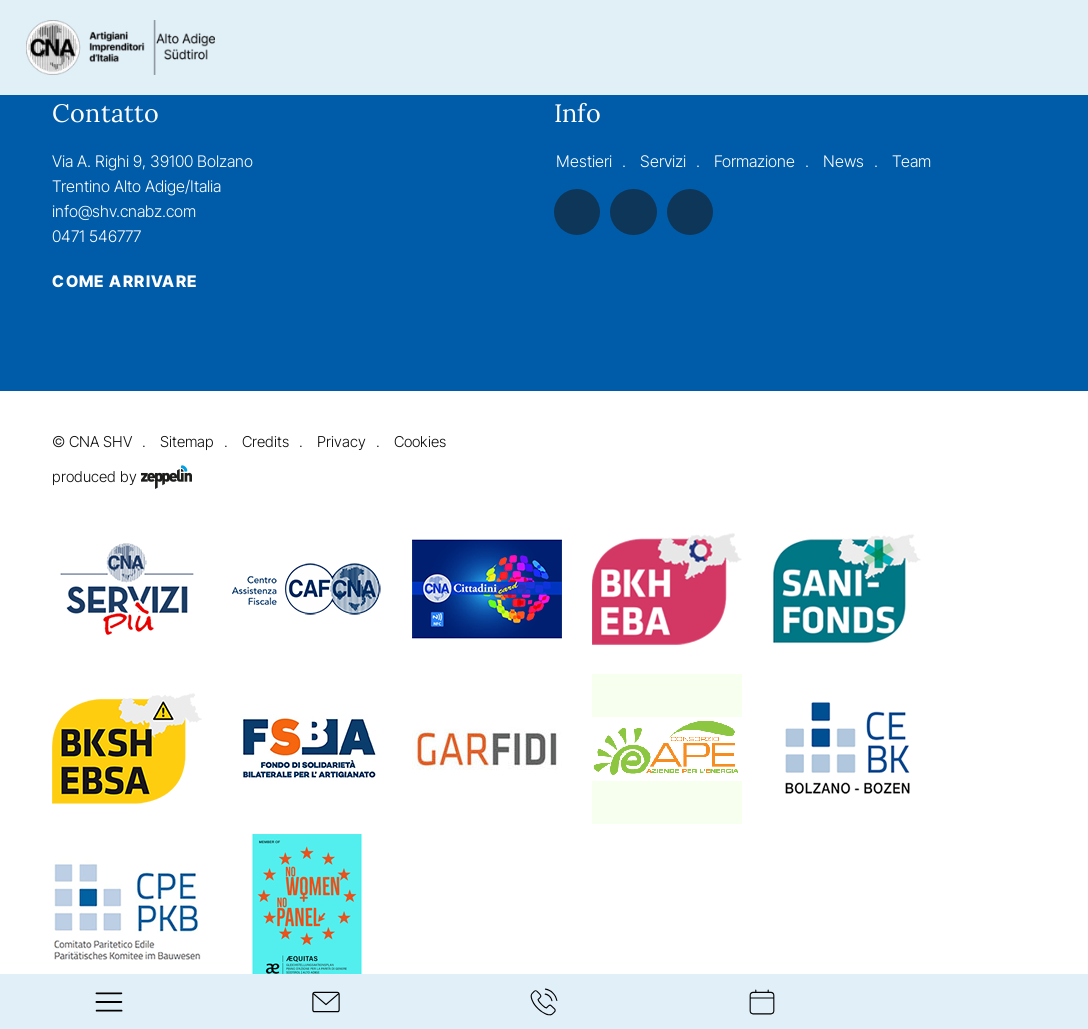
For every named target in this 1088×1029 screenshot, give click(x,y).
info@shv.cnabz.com (124, 211)
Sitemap (187, 442)
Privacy (341, 442)
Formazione (754, 161)
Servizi (663, 161)
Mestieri (584, 161)
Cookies (419, 442)
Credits (265, 442)
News (843, 161)
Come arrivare (124, 282)
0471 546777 (96, 236)
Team (911, 161)
